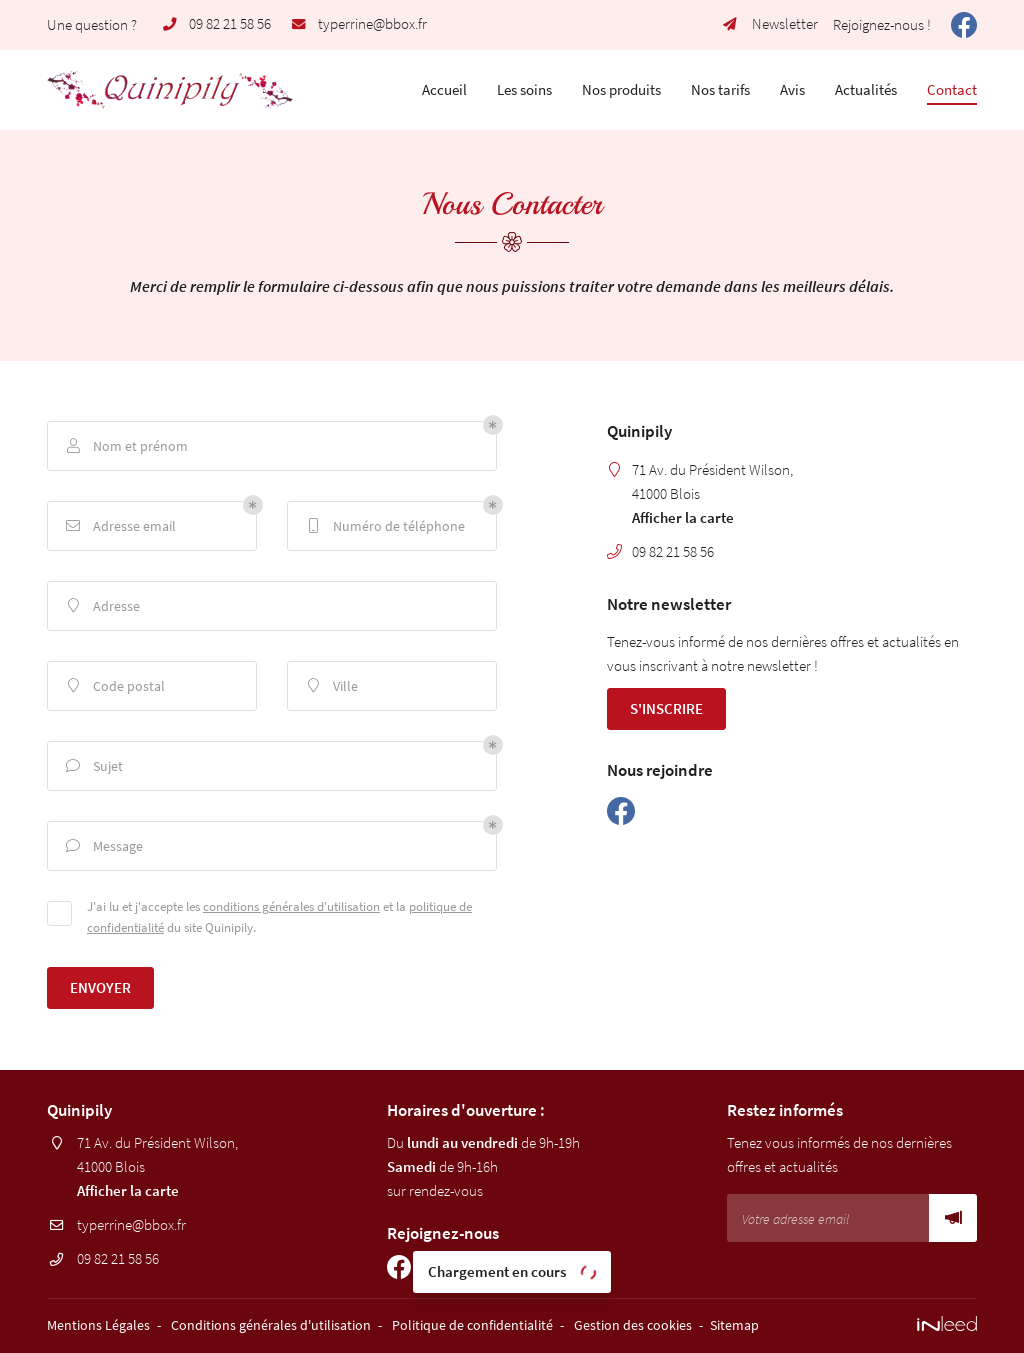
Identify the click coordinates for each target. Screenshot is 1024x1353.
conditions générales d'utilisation (291, 906)
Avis (792, 89)
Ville (330, 686)
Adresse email (119, 526)
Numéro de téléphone (384, 526)
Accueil (444, 89)
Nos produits (621, 89)
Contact (952, 89)
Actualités (866, 89)
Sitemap (734, 1325)
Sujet (93, 766)
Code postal (114, 686)
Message (103, 846)
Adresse (101, 606)
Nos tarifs (720, 89)
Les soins (524, 89)
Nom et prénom (125, 446)
